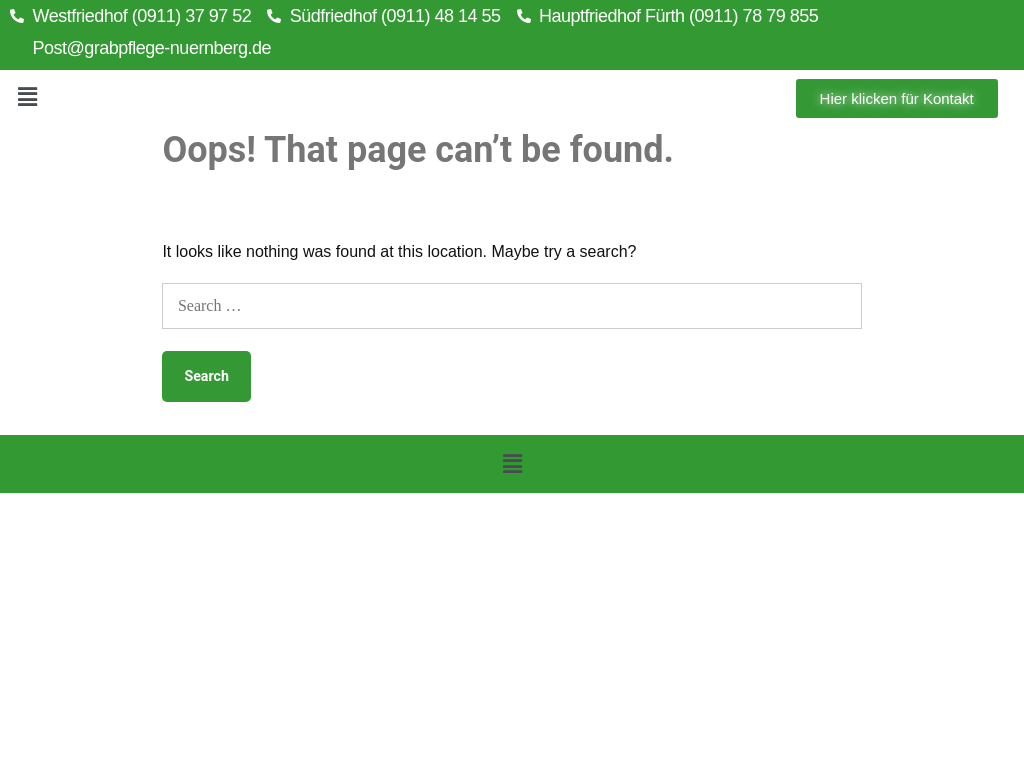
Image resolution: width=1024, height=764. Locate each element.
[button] (27, 98)
